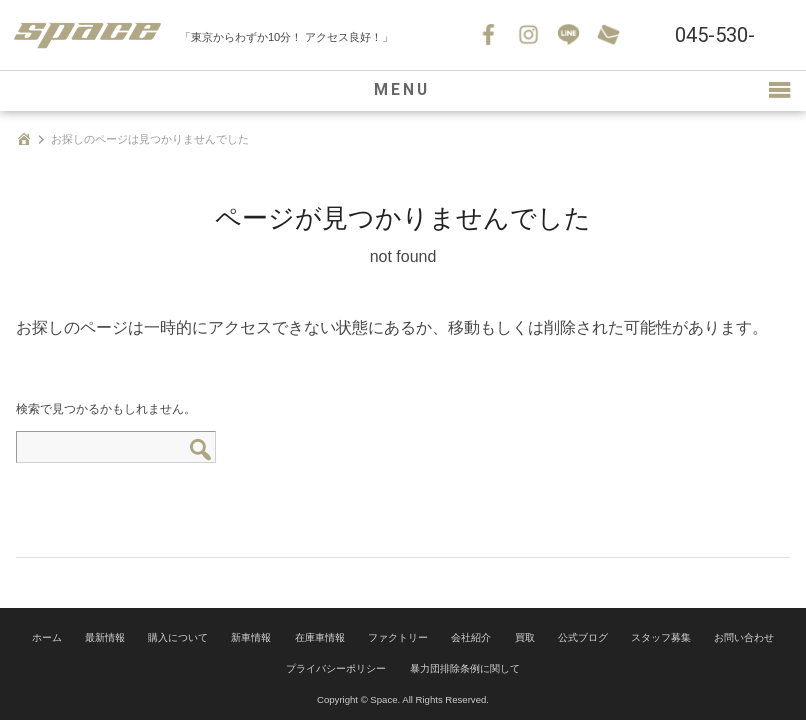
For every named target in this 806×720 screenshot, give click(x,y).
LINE (569, 35)
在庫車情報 (320, 636)
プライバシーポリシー (336, 664)
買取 (525, 636)
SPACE (90, 35)
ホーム (47, 636)
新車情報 (251, 636)
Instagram (529, 35)
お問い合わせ (609, 35)
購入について (178, 636)
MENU (403, 90)
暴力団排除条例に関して (465, 664)
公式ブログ (583, 636)
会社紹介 (471, 636)
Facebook (489, 35)
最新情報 (105, 636)
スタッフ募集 (661, 636)
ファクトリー (398, 636)
